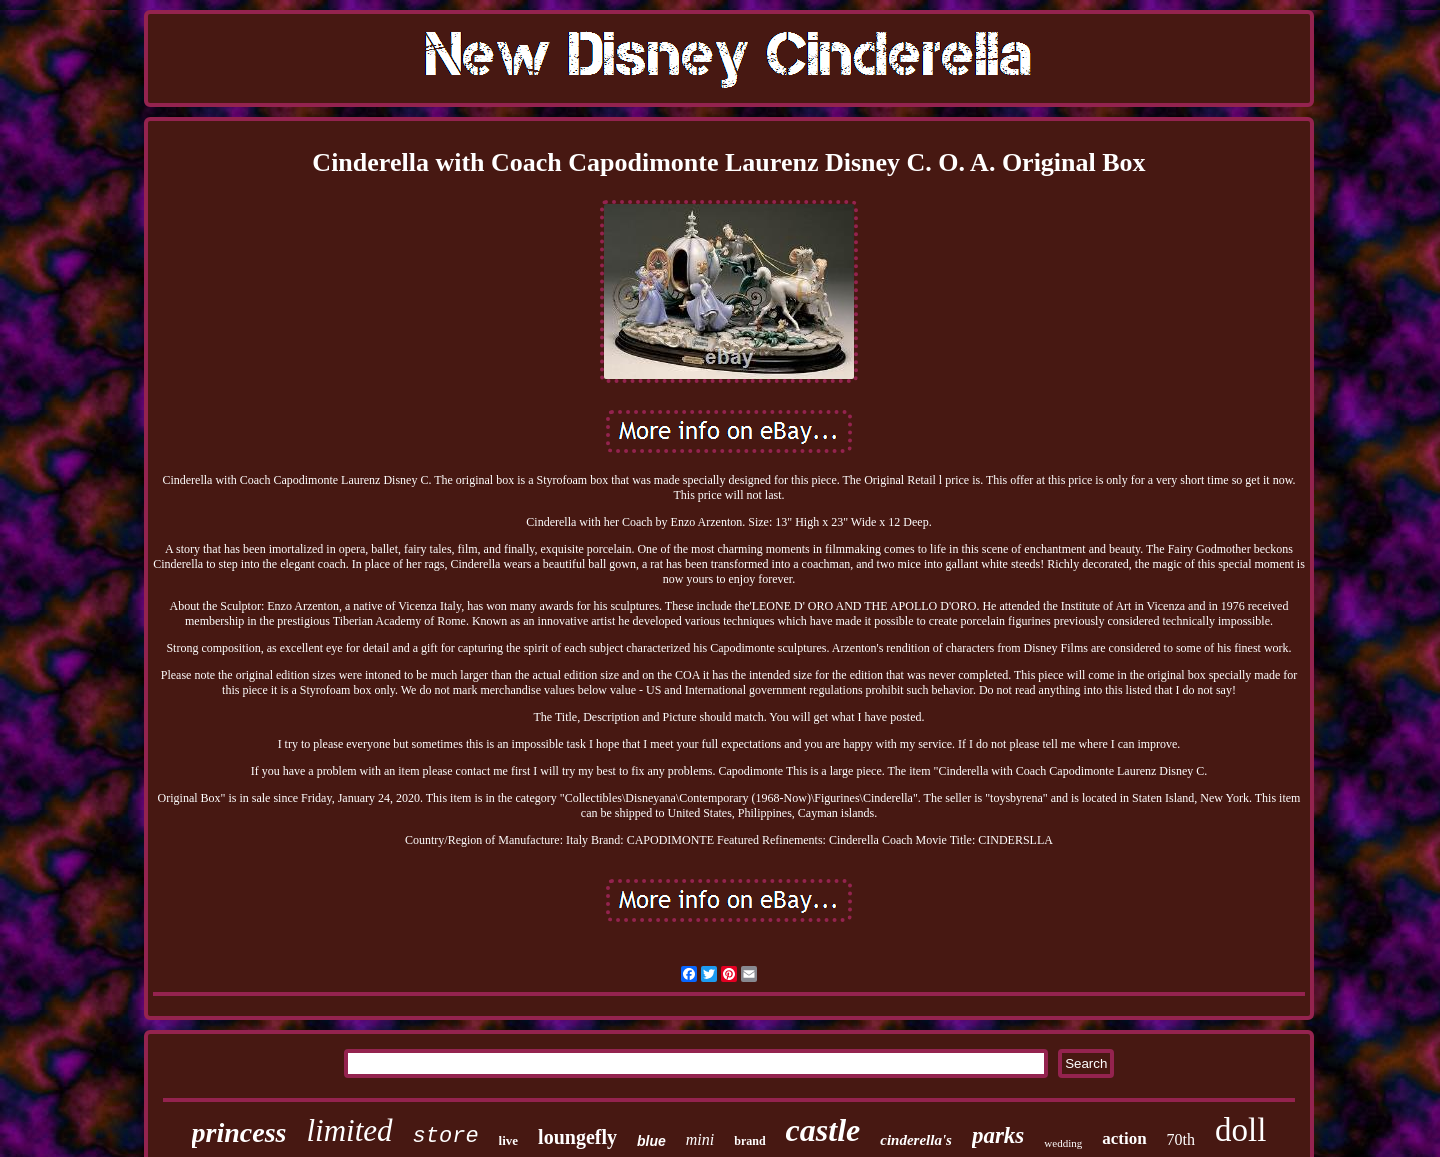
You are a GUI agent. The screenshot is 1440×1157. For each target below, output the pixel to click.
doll (1240, 1130)
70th (1181, 1139)
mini (700, 1139)
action (1124, 1138)
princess (239, 1132)
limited (349, 1130)
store (446, 1136)
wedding (1063, 1143)
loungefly (577, 1137)
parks (998, 1135)
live (509, 1140)
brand (749, 1141)
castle (823, 1130)
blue (651, 1141)
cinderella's (916, 1140)
